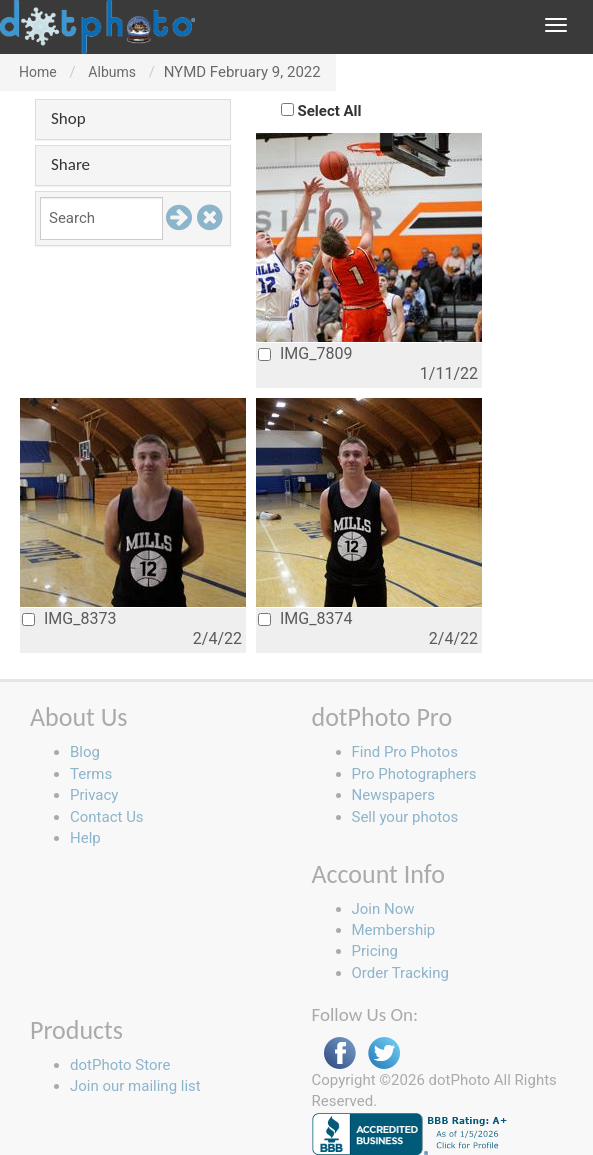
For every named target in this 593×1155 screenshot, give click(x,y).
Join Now (383, 909)
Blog (85, 752)
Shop (68, 118)
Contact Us (107, 817)
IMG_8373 (69, 618)
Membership (394, 930)
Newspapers (393, 795)
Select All (330, 111)
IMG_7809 (305, 353)
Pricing (375, 951)
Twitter (384, 1053)
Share (70, 164)
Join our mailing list (135, 1086)
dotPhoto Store (120, 1065)
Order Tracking (400, 973)
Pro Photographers (414, 774)
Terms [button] (91, 774)
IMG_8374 (305, 618)
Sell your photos (405, 817)
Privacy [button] (94, 795)
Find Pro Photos (405, 752)
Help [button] (85, 838)
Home (38, 72)
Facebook (340, 1053)
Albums (112, 72)
